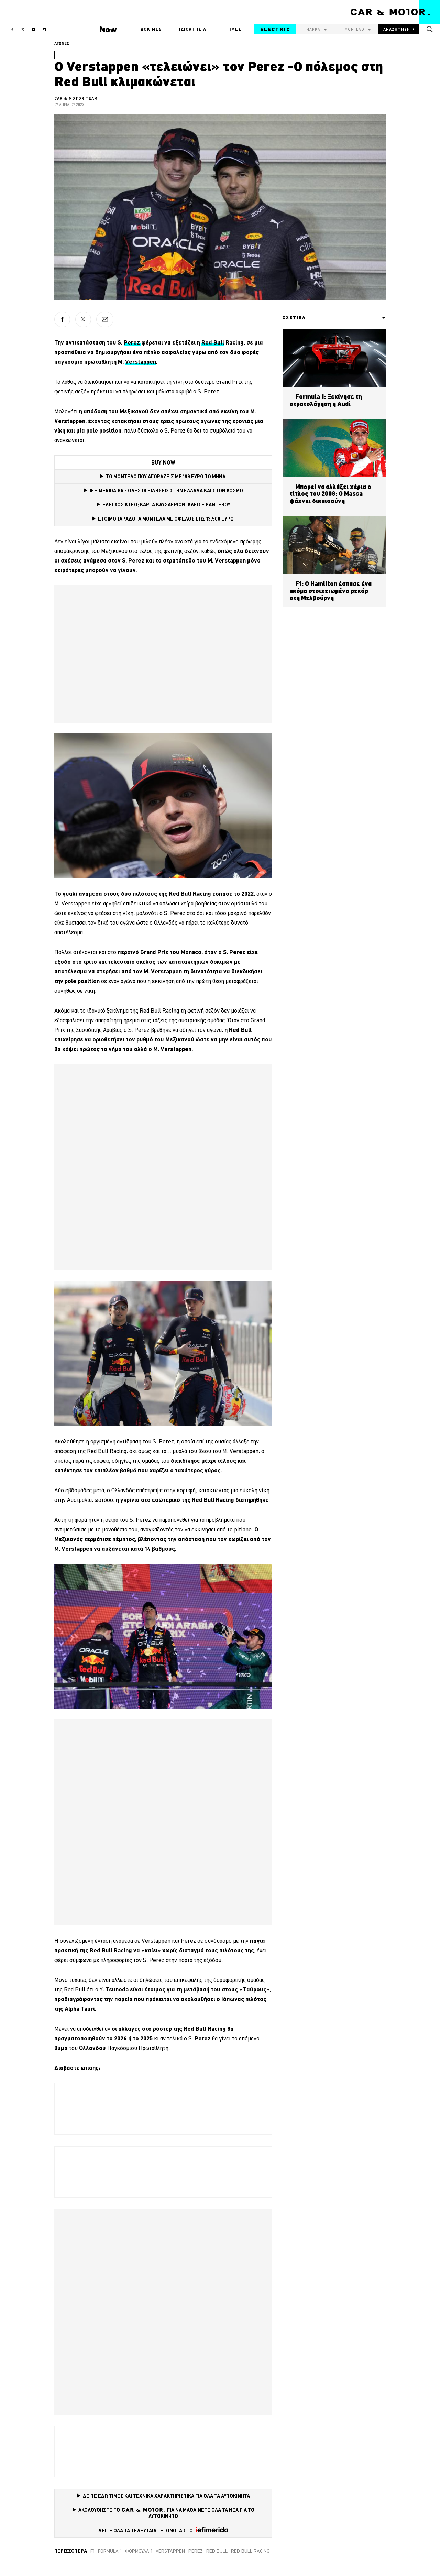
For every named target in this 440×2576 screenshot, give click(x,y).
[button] (19, 12)
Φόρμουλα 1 (138, 2551)
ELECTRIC (275, 29)
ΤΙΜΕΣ (234, 29)
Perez (195, 2551)
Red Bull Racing (250, 2551)
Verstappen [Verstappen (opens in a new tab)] (140, 361)
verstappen (170, 2551)
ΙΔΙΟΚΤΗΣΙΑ (193, 29)
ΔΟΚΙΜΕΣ (151, 29)
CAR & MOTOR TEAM (76, 98)
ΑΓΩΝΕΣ (61, 43)
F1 (92, 2551)
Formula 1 (110, 2551)
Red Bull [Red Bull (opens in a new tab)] (212, 342)
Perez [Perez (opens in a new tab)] (132, 342)
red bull (217, 2551)
